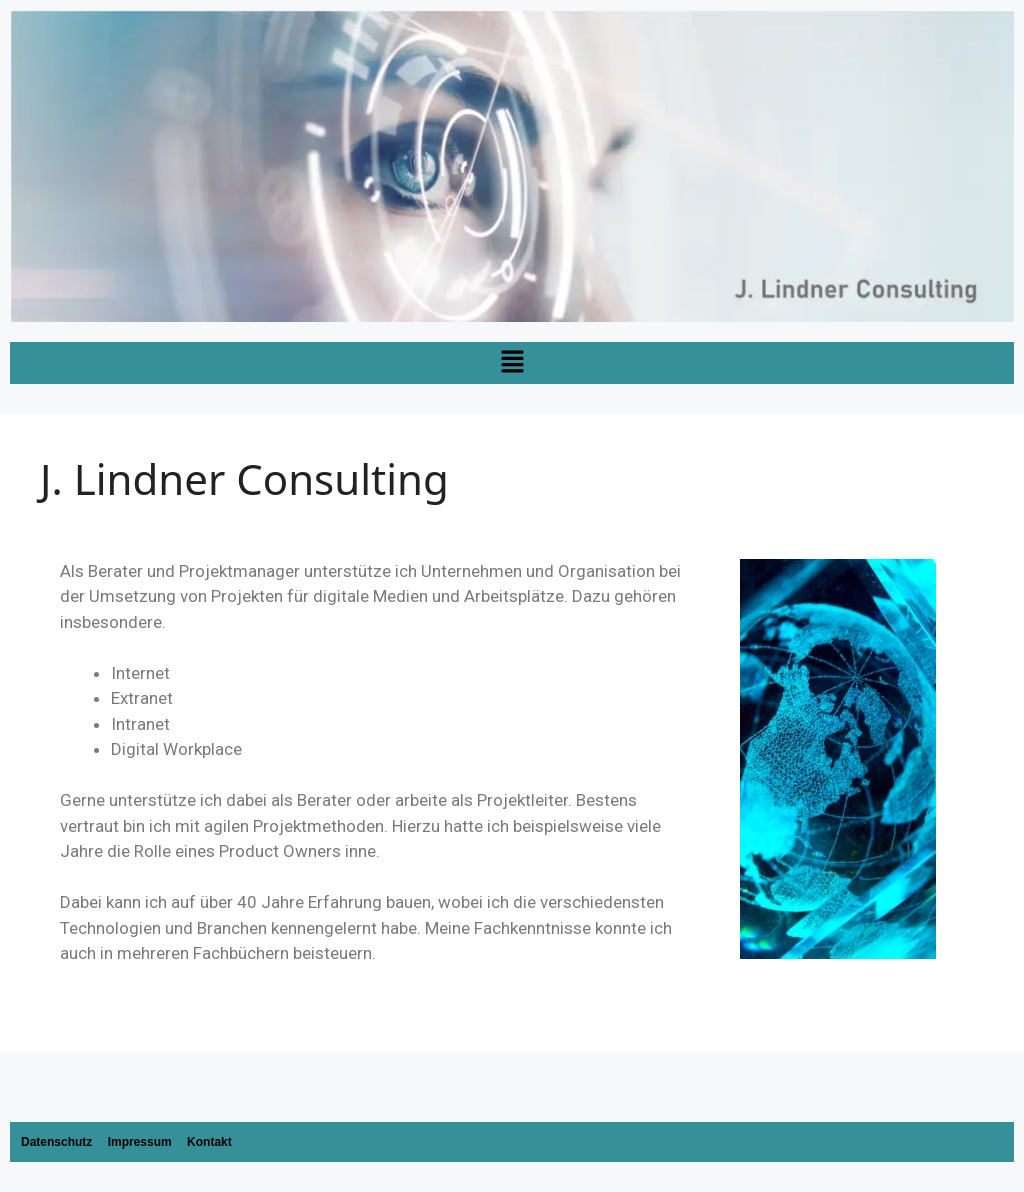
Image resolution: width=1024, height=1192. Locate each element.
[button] (512, 363)
